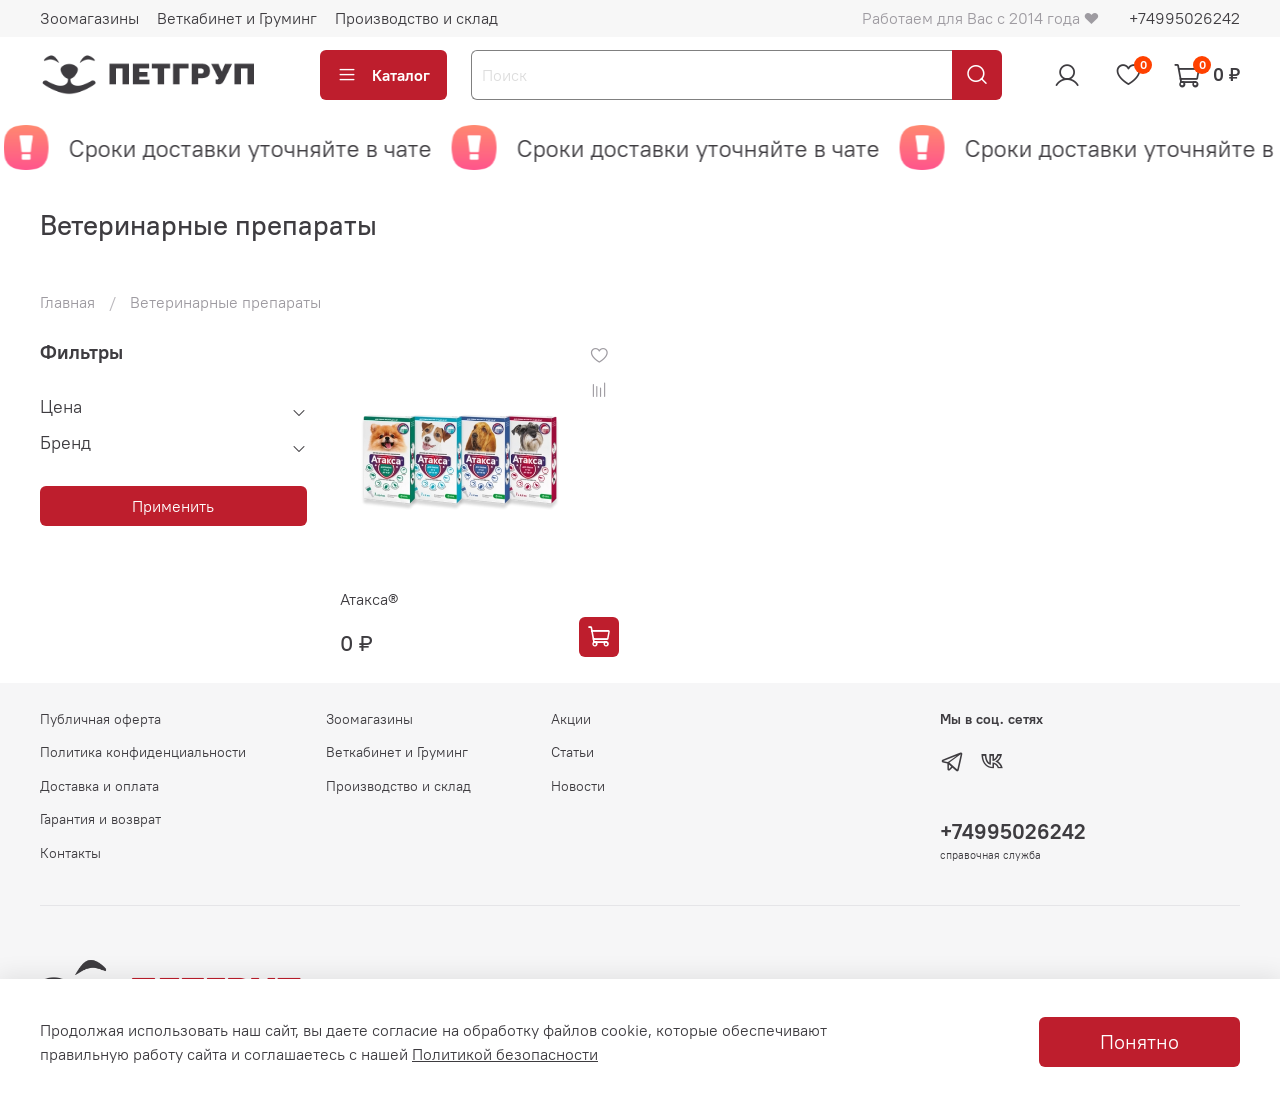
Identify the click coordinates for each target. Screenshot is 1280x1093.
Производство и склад (416, 18)
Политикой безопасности (505, 1054)
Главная (67, 302)
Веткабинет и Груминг (237, 18)
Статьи (572, 752)
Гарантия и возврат (100, 819)
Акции (571, 719)
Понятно (1139, 1041)
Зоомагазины (89, 18)
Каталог (383, 75)
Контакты (70, 853)
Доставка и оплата (99, 786)
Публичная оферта (100, 719)
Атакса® (369, 599)
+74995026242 (1184, 18)
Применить (173, 506)
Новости (578, 786)
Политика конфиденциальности (143, 752)
